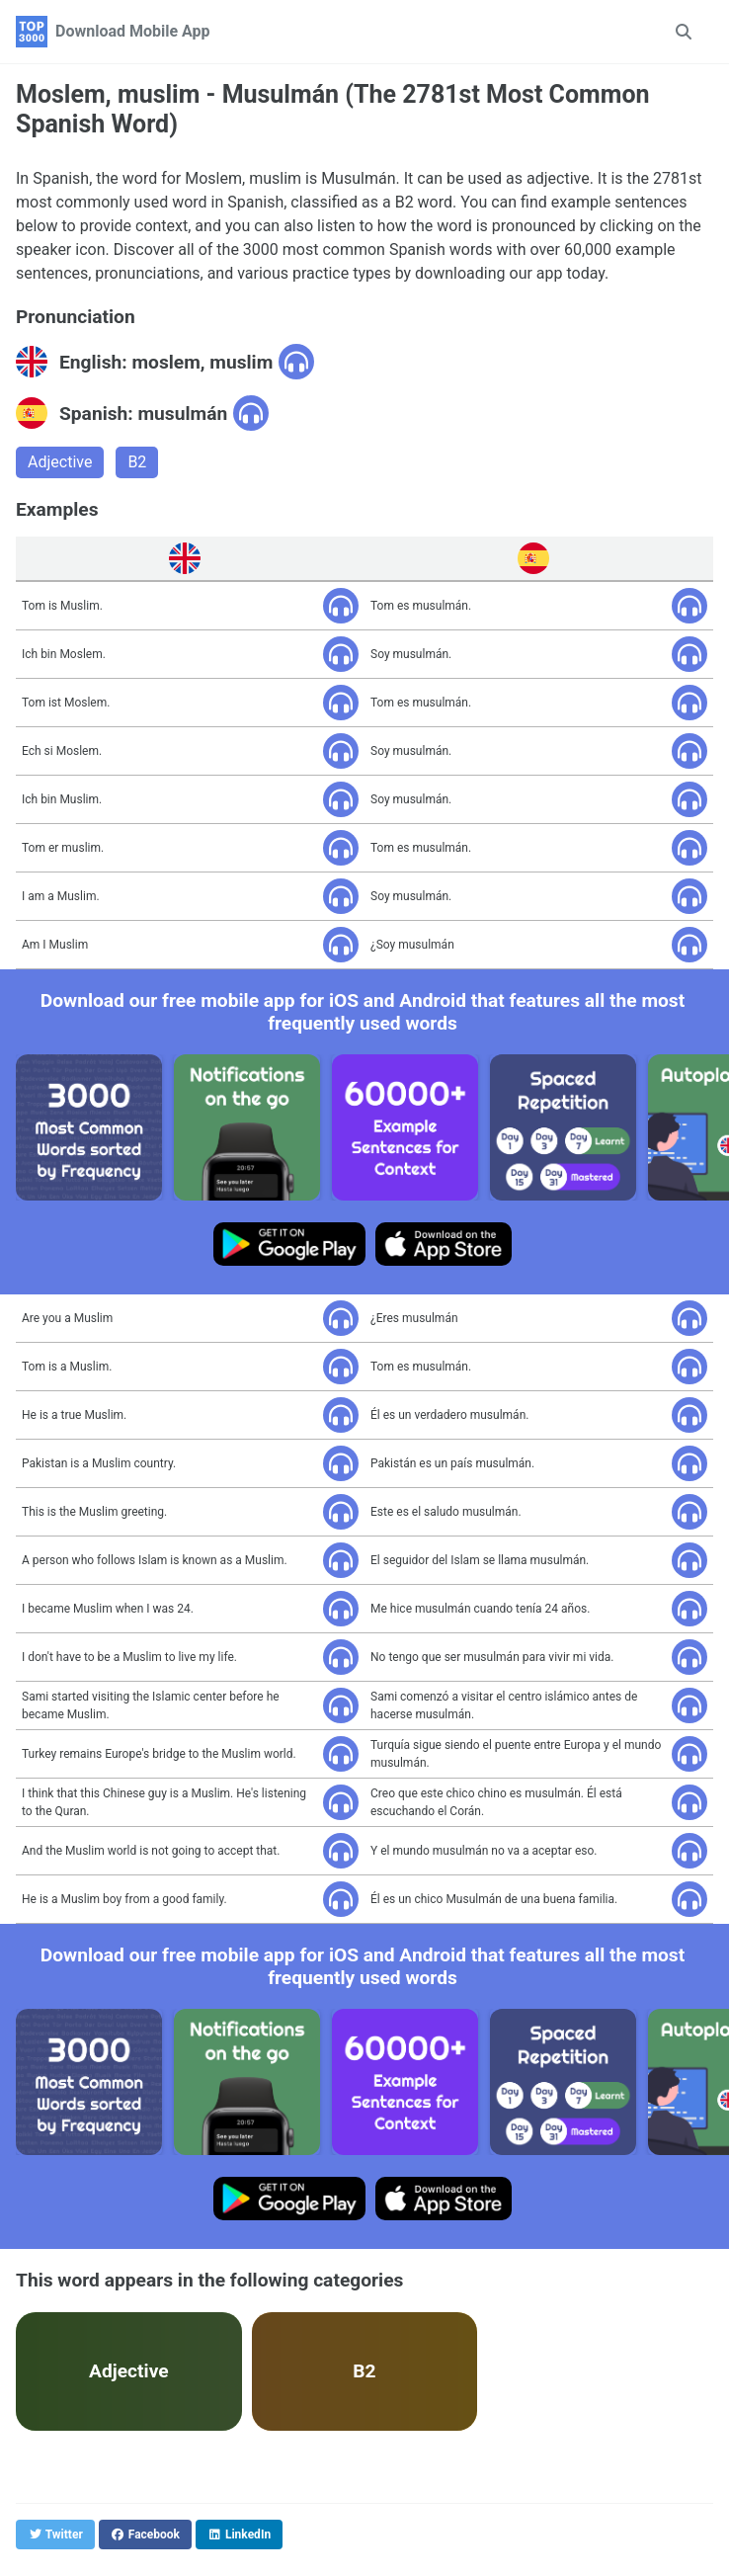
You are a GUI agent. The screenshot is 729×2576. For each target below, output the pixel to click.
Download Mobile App (132, 31)
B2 (136, 462)
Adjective (60, 462)
